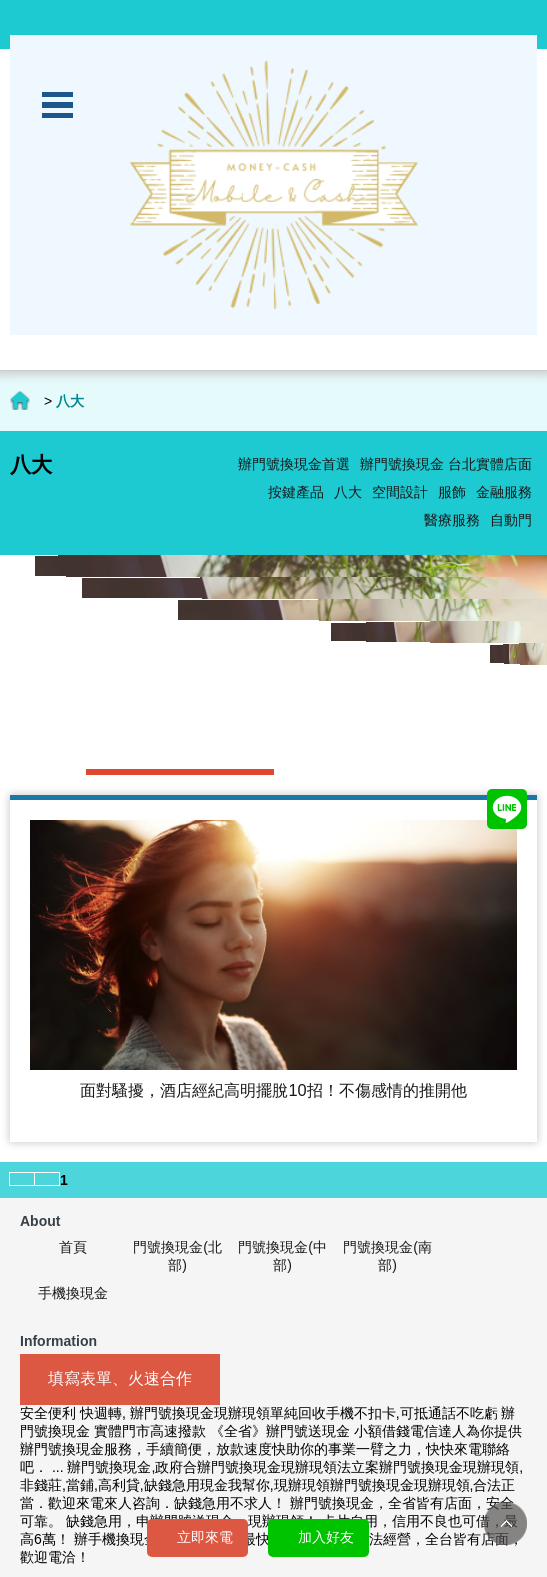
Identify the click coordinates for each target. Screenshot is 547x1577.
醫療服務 (452, 520)
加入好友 (326, 1537)
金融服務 (504, 492)
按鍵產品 (296, 492)
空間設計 (400, 492)
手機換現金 (73, 1293)
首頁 (73, 1247)
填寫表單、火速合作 (120, 1378)
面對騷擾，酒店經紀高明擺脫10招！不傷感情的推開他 (273, 1090)
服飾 (452, 492)
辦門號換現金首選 (294, 464)
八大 (348, 492)
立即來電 (205, 1537)
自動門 (511, 520)
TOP (505, 1523)
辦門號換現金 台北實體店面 (446, 464)
